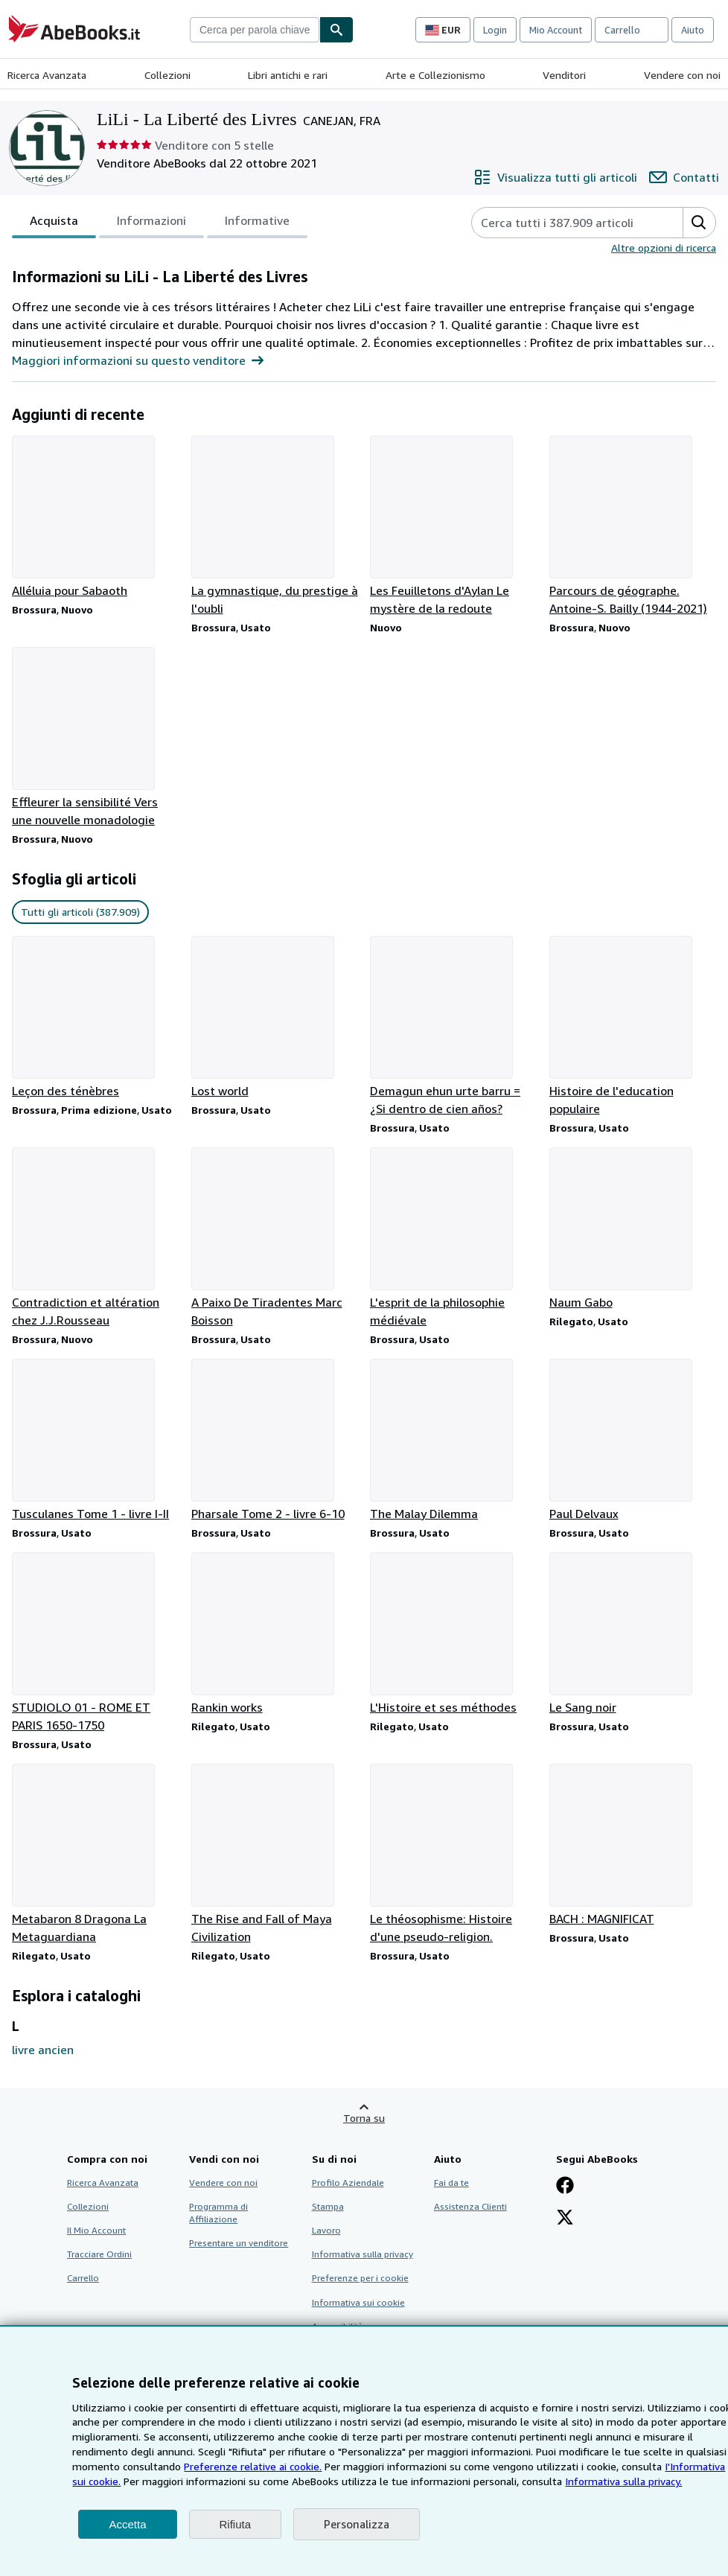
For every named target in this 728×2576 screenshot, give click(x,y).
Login (495, 30)
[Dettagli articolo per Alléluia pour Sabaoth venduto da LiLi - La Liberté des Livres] (95, 517)
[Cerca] (336, 29)
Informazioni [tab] (151, 223)
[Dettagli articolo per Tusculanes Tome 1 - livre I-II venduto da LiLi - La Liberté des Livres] (95, 1441)
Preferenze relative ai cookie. (253, 2466)
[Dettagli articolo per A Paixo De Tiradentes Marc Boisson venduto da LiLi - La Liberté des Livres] (275, 1238)
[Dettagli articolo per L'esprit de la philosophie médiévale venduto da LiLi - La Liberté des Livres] (453, 1238)
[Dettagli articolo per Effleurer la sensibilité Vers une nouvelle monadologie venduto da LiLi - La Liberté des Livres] (95, 738)
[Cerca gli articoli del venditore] (562, 222)
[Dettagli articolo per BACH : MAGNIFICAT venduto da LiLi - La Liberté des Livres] (633, 1846)
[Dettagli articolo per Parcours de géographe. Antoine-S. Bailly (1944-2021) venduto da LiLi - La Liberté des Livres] (633, 526)
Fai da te (451, 2182)
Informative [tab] (257, 223)
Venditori (564, 74)
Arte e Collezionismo (435, 74)
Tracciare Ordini (99, 2254)
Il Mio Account (96, 2230)
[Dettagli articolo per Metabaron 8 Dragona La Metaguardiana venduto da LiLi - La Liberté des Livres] (95, 1854)
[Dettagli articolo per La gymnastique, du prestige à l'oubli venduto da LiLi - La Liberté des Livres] (275, 526)
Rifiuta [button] (236, 2524)
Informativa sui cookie (358, 2302)
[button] (699, 222)
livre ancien (43, 2049)
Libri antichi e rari (288, 74)
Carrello (83, 2277)
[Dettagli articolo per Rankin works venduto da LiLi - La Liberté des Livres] (275, 1634)
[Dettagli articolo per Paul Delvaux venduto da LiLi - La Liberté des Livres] (633, 1441)
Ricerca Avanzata (46, 74)
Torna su (364, 2117)
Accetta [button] (127, 2524)
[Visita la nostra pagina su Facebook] (565, 2186)
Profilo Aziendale (348, 2182)
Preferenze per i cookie (360, 2277)
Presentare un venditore (238, 2242)
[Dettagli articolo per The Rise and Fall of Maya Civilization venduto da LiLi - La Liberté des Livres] (275, 1854)
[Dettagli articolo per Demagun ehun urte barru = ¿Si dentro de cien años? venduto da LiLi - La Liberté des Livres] (453, 1027)
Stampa (328, 2206)
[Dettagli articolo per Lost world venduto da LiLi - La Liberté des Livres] (275, 1018)
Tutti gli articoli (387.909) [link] (80, 911)
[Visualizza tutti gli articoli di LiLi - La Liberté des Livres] (555, 177)
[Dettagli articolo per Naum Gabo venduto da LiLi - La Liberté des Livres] (633, 1229)
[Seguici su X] (565, 2218)
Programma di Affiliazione (218, 2213)
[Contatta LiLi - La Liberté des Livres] (684, 177)
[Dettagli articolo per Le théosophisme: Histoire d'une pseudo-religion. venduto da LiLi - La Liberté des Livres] (453, 1854)
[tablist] (159, 222)
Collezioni (167, 74)
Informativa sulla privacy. (623, 2481)
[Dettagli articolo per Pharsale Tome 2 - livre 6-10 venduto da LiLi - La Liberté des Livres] (275, 1441)
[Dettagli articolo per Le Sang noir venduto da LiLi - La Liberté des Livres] (633, 1634)
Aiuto (692, 30)
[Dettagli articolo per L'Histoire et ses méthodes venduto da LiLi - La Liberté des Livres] (453, 1634)
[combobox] (254, 29)
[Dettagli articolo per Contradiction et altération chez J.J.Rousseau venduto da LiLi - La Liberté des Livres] (95, 1238)
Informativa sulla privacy (362, 2254)
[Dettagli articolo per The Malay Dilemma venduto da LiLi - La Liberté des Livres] (453, 1441)
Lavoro (326, 2230)
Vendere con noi (682, 74)
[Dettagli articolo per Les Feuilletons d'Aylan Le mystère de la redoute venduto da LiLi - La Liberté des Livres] (453, 526)
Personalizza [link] (356, 2524)
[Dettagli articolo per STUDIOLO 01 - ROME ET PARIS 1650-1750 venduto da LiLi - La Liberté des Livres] (95, 1643)
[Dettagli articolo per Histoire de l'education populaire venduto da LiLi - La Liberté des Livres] (633, 1027)
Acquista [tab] (54, 223)
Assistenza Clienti (470, 2206)
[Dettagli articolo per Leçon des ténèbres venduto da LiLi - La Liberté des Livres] (95, 1018)
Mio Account (555, 30)
